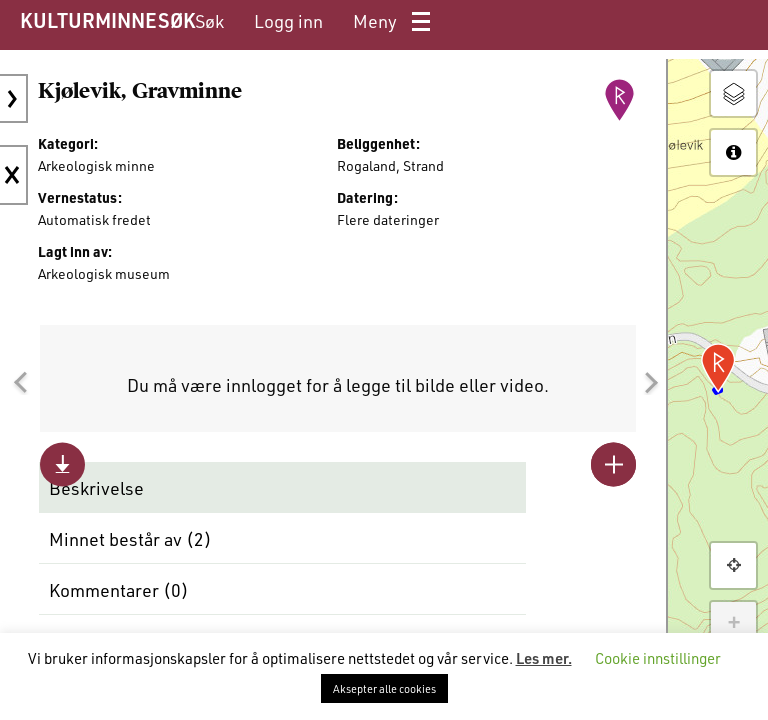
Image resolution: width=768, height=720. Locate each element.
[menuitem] (209, 21)
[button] (20, 383)
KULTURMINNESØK (107, 20)
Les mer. (544, 658)
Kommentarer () (119, 590)
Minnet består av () (130, 539)
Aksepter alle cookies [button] (384, 688)
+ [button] (733, 624)
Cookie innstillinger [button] (658, 658)
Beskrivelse (96, 488)
